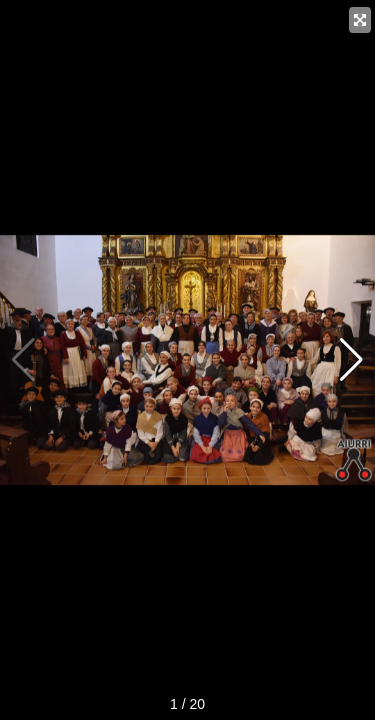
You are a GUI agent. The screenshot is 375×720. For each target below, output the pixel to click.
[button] (351, 360)
